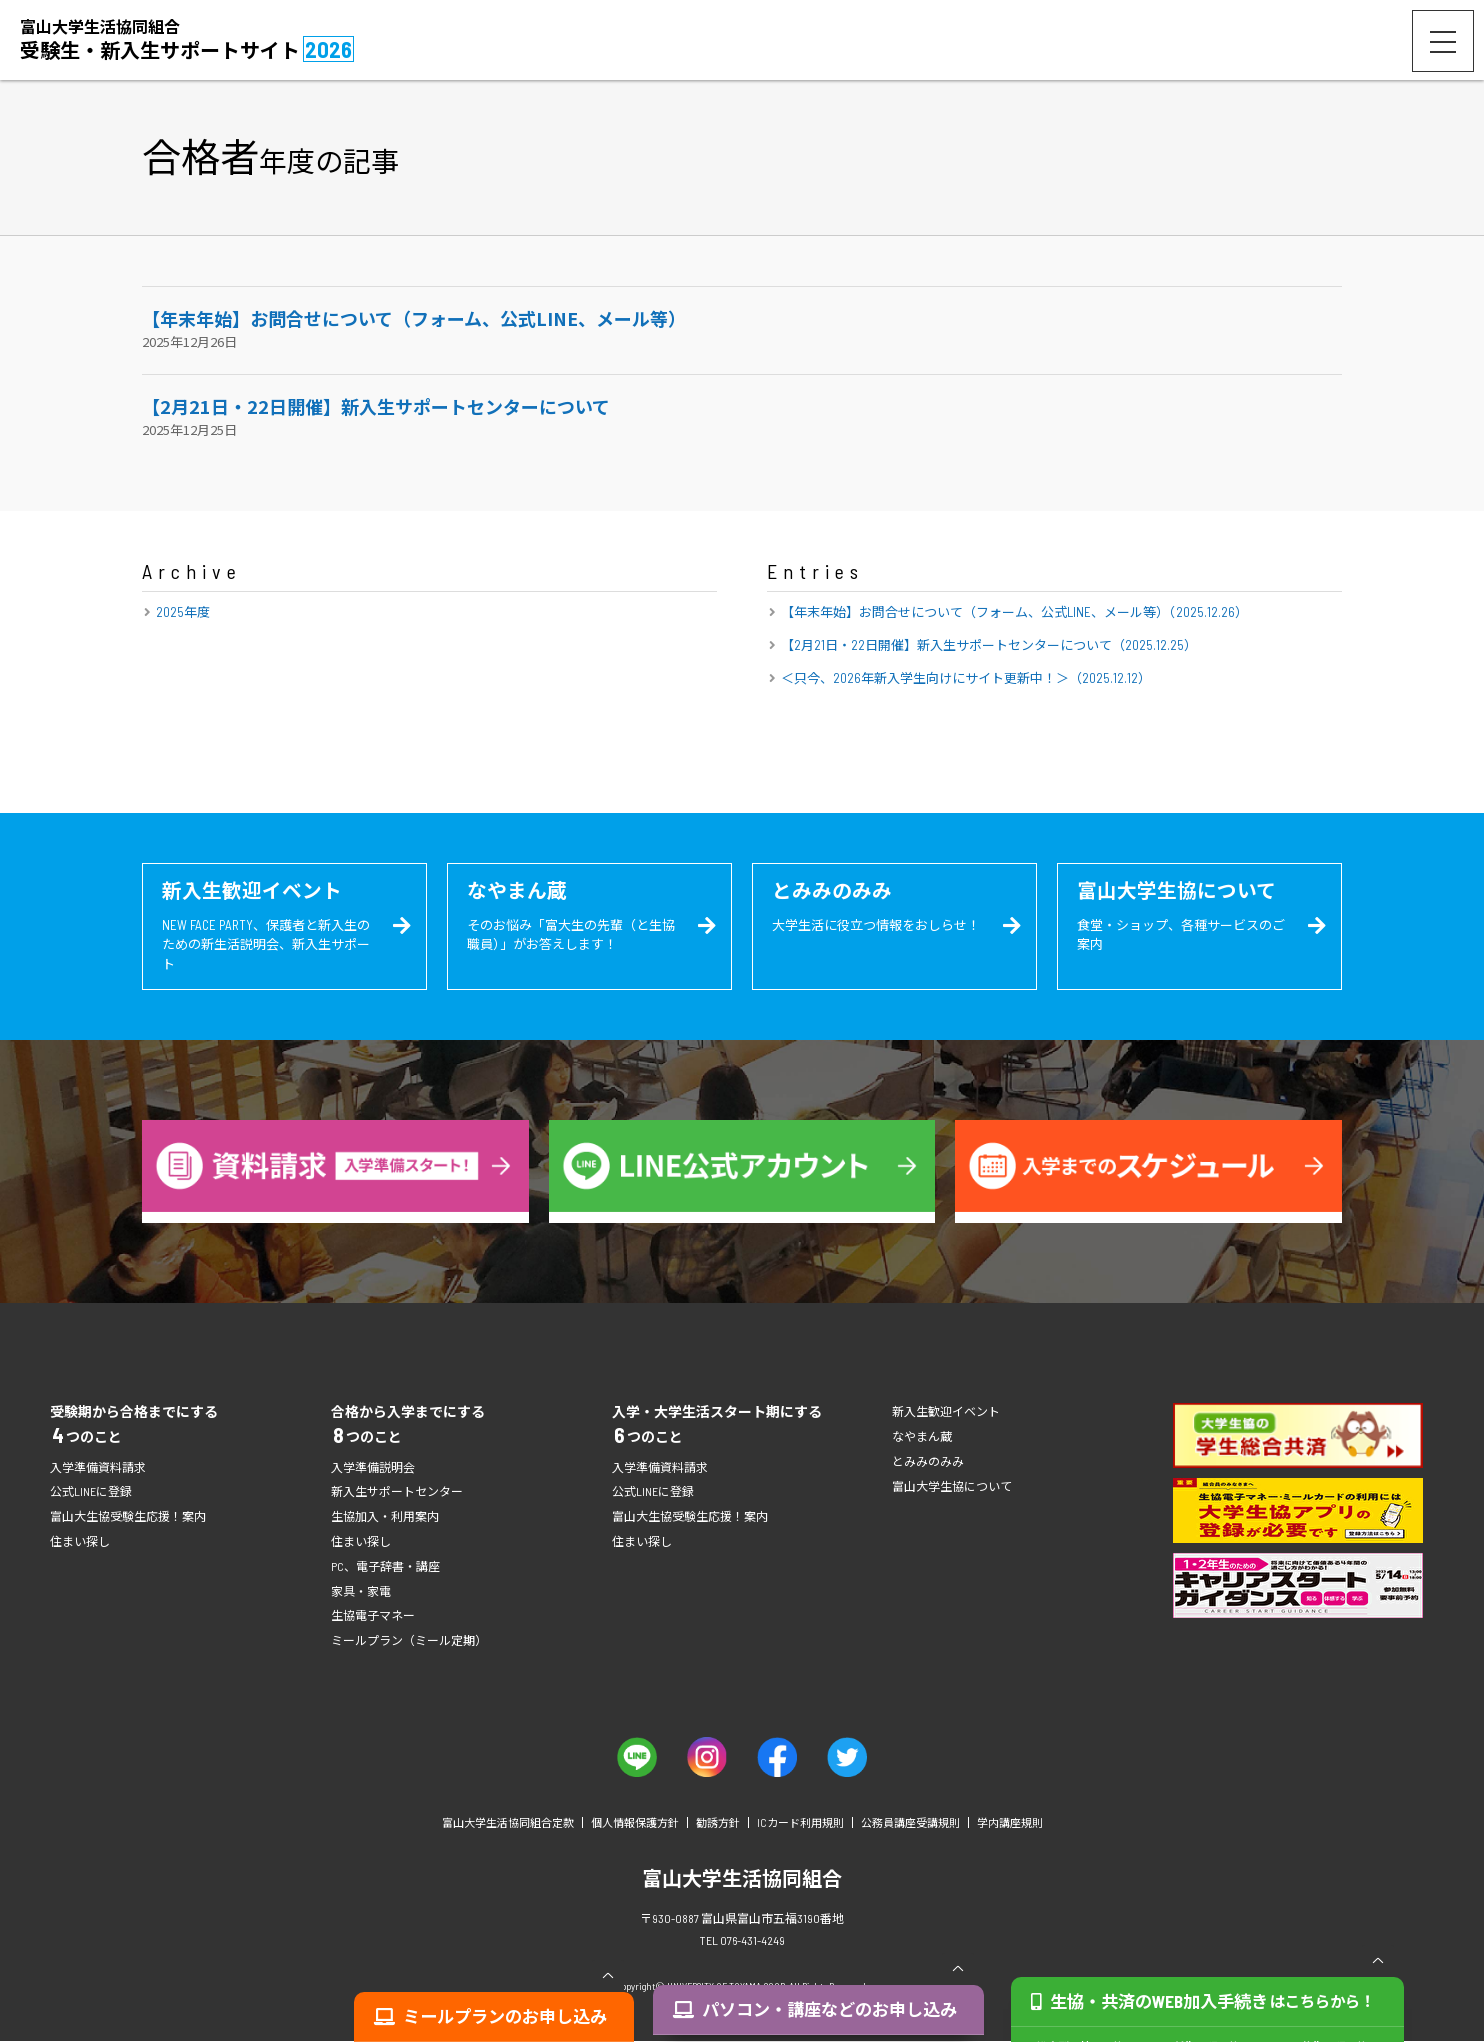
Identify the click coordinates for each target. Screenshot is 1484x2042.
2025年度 (183, 612)
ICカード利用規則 (800, 1823)
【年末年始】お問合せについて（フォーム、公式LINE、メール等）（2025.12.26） (1014, 612)
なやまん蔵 (922, 1437)
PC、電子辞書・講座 (385, 1567)
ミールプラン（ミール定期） (409, 1641)
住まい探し (80, 1542)
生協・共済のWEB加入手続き (1209, 2016)
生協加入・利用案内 (385, 1518)
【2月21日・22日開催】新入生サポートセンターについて (376, 406)
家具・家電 (361, 1592)
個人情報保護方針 (635, 1823)
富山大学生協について (952, 1487)
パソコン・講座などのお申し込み (829, 2016)
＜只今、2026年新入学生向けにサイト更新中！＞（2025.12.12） (966, 678)
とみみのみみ (928, 1462)
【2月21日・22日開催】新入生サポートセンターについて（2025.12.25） (989, 645)
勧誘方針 (718, 1823)
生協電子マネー (373, 1617)
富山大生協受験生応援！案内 (128, 1518)
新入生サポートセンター (397, 1493)
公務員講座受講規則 (910, 1823)
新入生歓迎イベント (946, 1412)
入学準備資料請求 (98, 1468)
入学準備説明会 (373, 1468)
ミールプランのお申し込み (506, 2016)
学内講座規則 (1010, 1823)
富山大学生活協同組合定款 (508, 1823)
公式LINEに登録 (91, 1493)
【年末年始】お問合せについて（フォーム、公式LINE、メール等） (414, 318)
